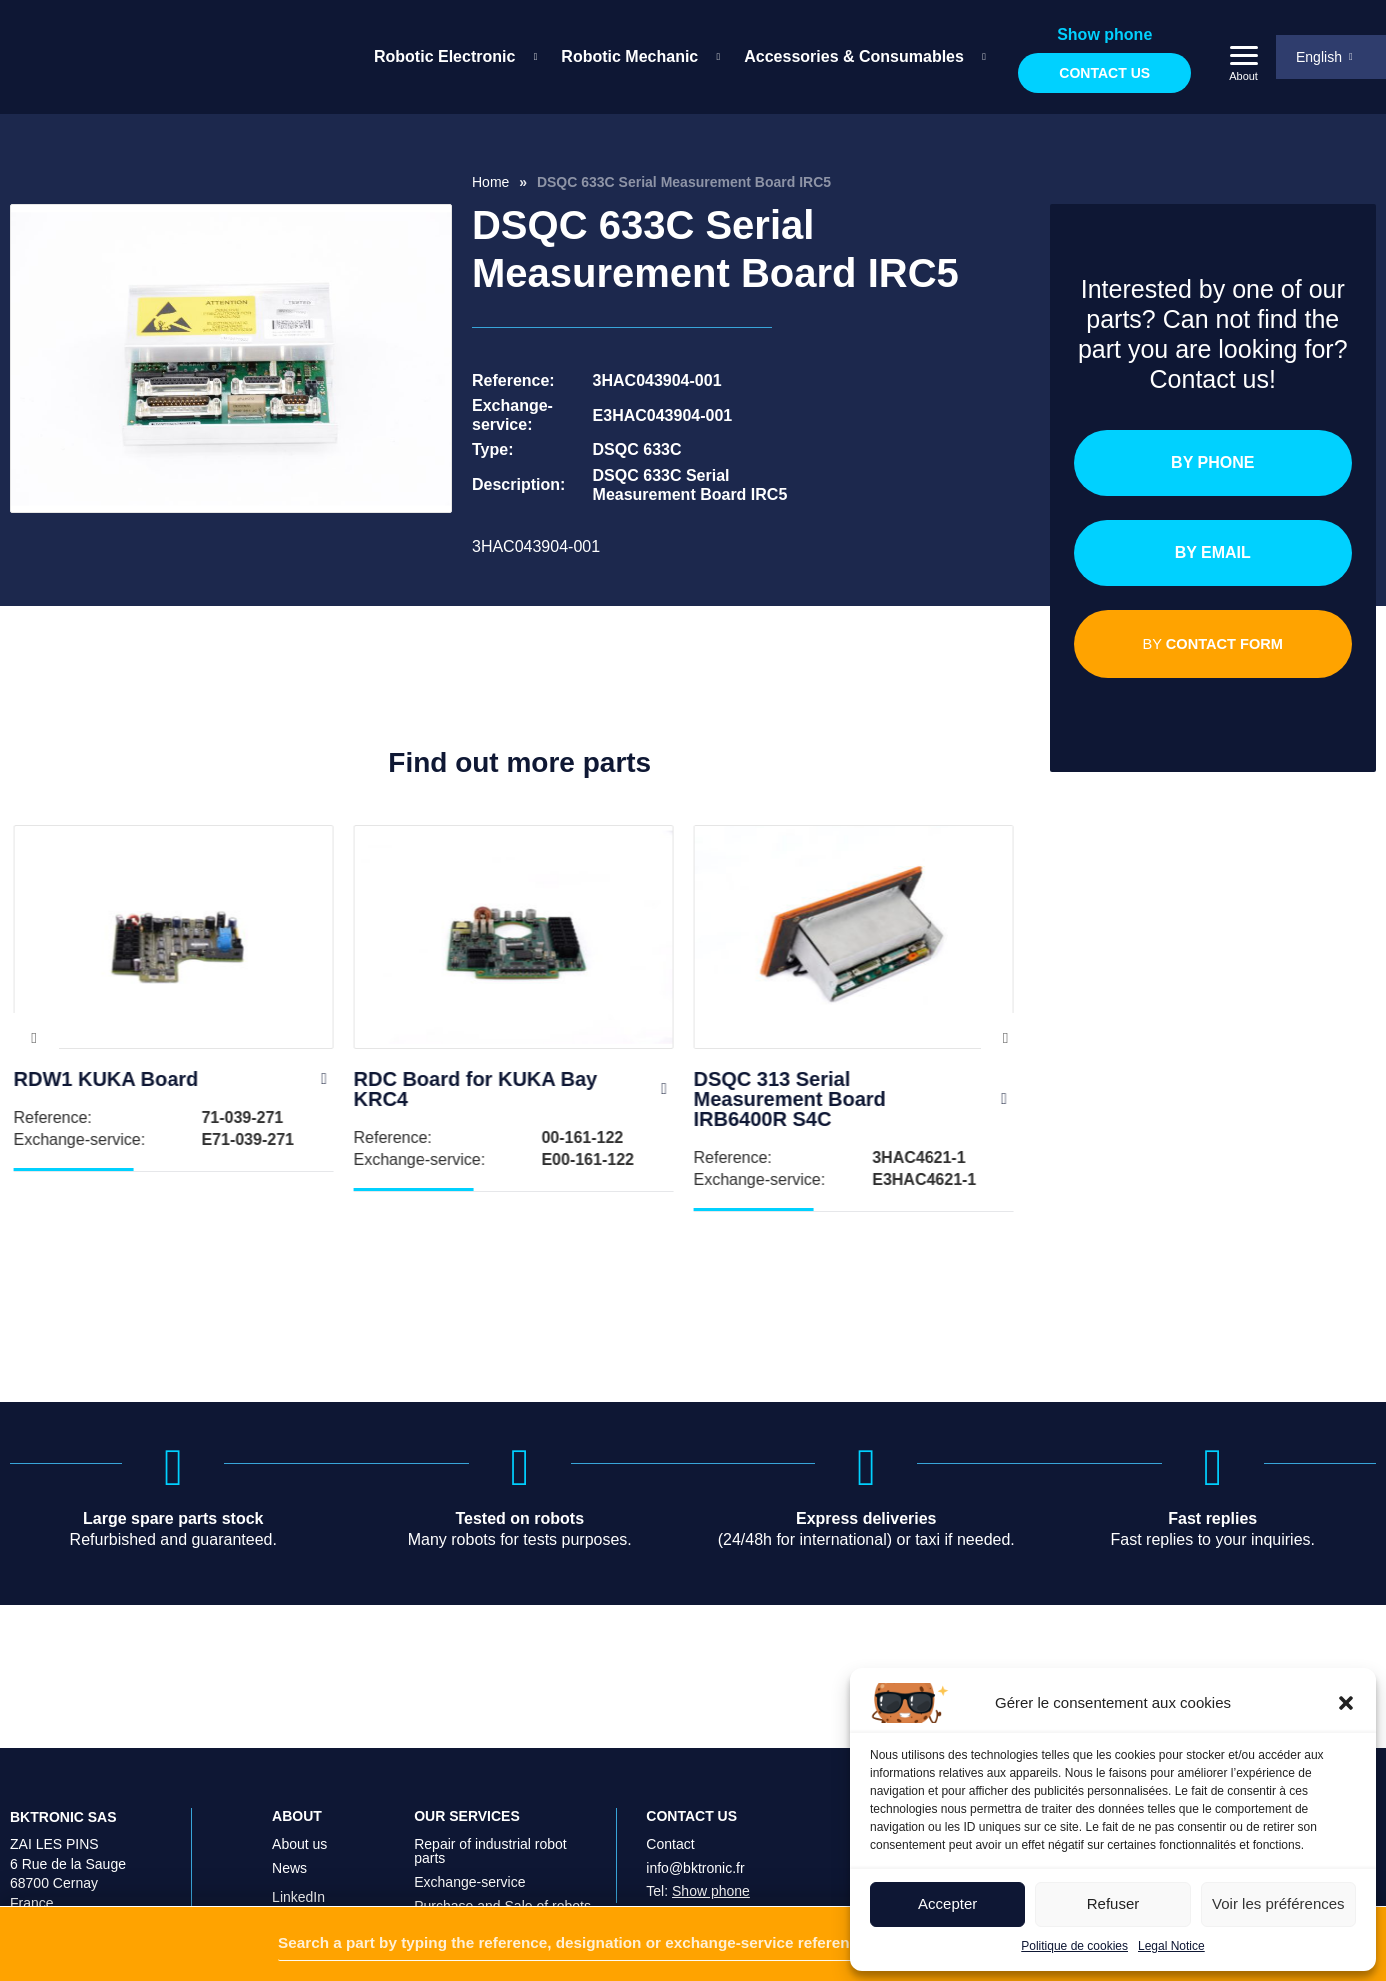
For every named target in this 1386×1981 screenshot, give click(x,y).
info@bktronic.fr (695, 1811)
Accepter (947, 1903)
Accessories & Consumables (854, 56)
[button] (1346, 1703)
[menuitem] (451, 57)
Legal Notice (1171, 1946)
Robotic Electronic (444, 56)
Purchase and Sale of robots (502, 1849)
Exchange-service (469, 1825)
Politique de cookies (1074, 1946)
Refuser (1113, 1903)
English (1319, 57)
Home (490, 182)
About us (299, 1787)
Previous (34, 1038)
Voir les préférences (1278, 1903)
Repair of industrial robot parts (490, 1794)
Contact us (1104, 73)
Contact (670, 1787)
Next (1006, 1038)
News (289, 1811)
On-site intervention (474, 1873)
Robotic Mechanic (629, 56)
